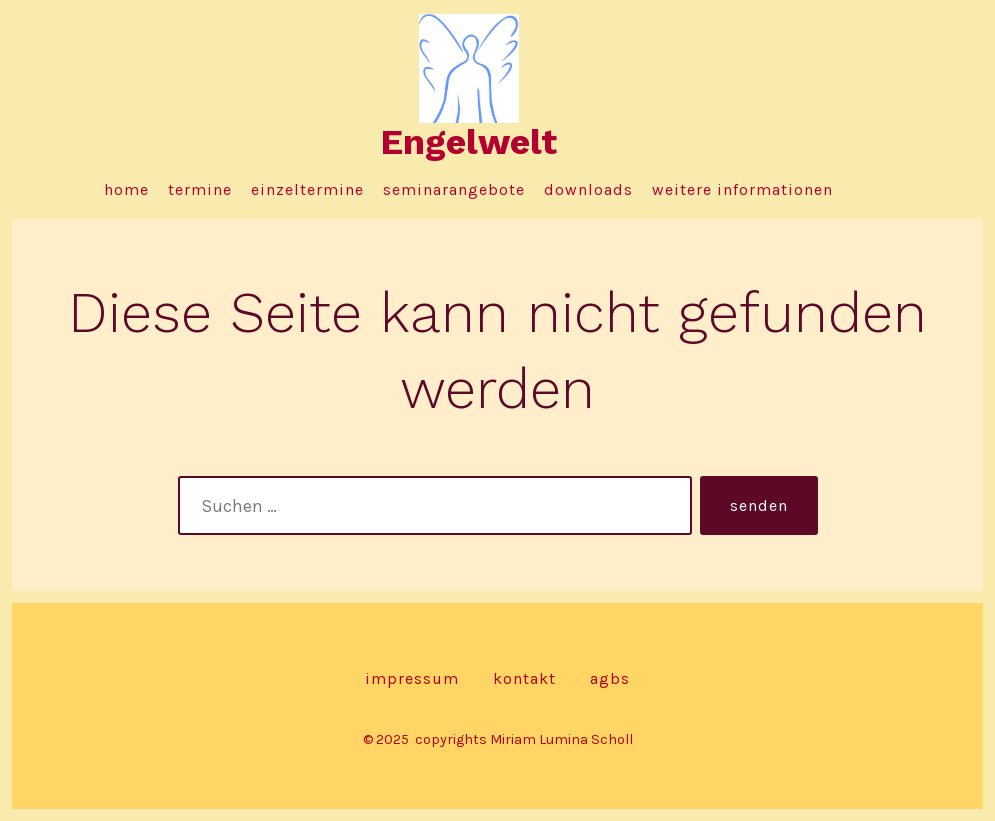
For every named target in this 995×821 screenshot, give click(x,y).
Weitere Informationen (742, 189)
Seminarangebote (454, 189)
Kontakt (524, 678)
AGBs (610, 678)
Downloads (588, 189)
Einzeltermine (307, 189)
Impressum (412, 678)
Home (126, 189)
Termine (200, 189)
